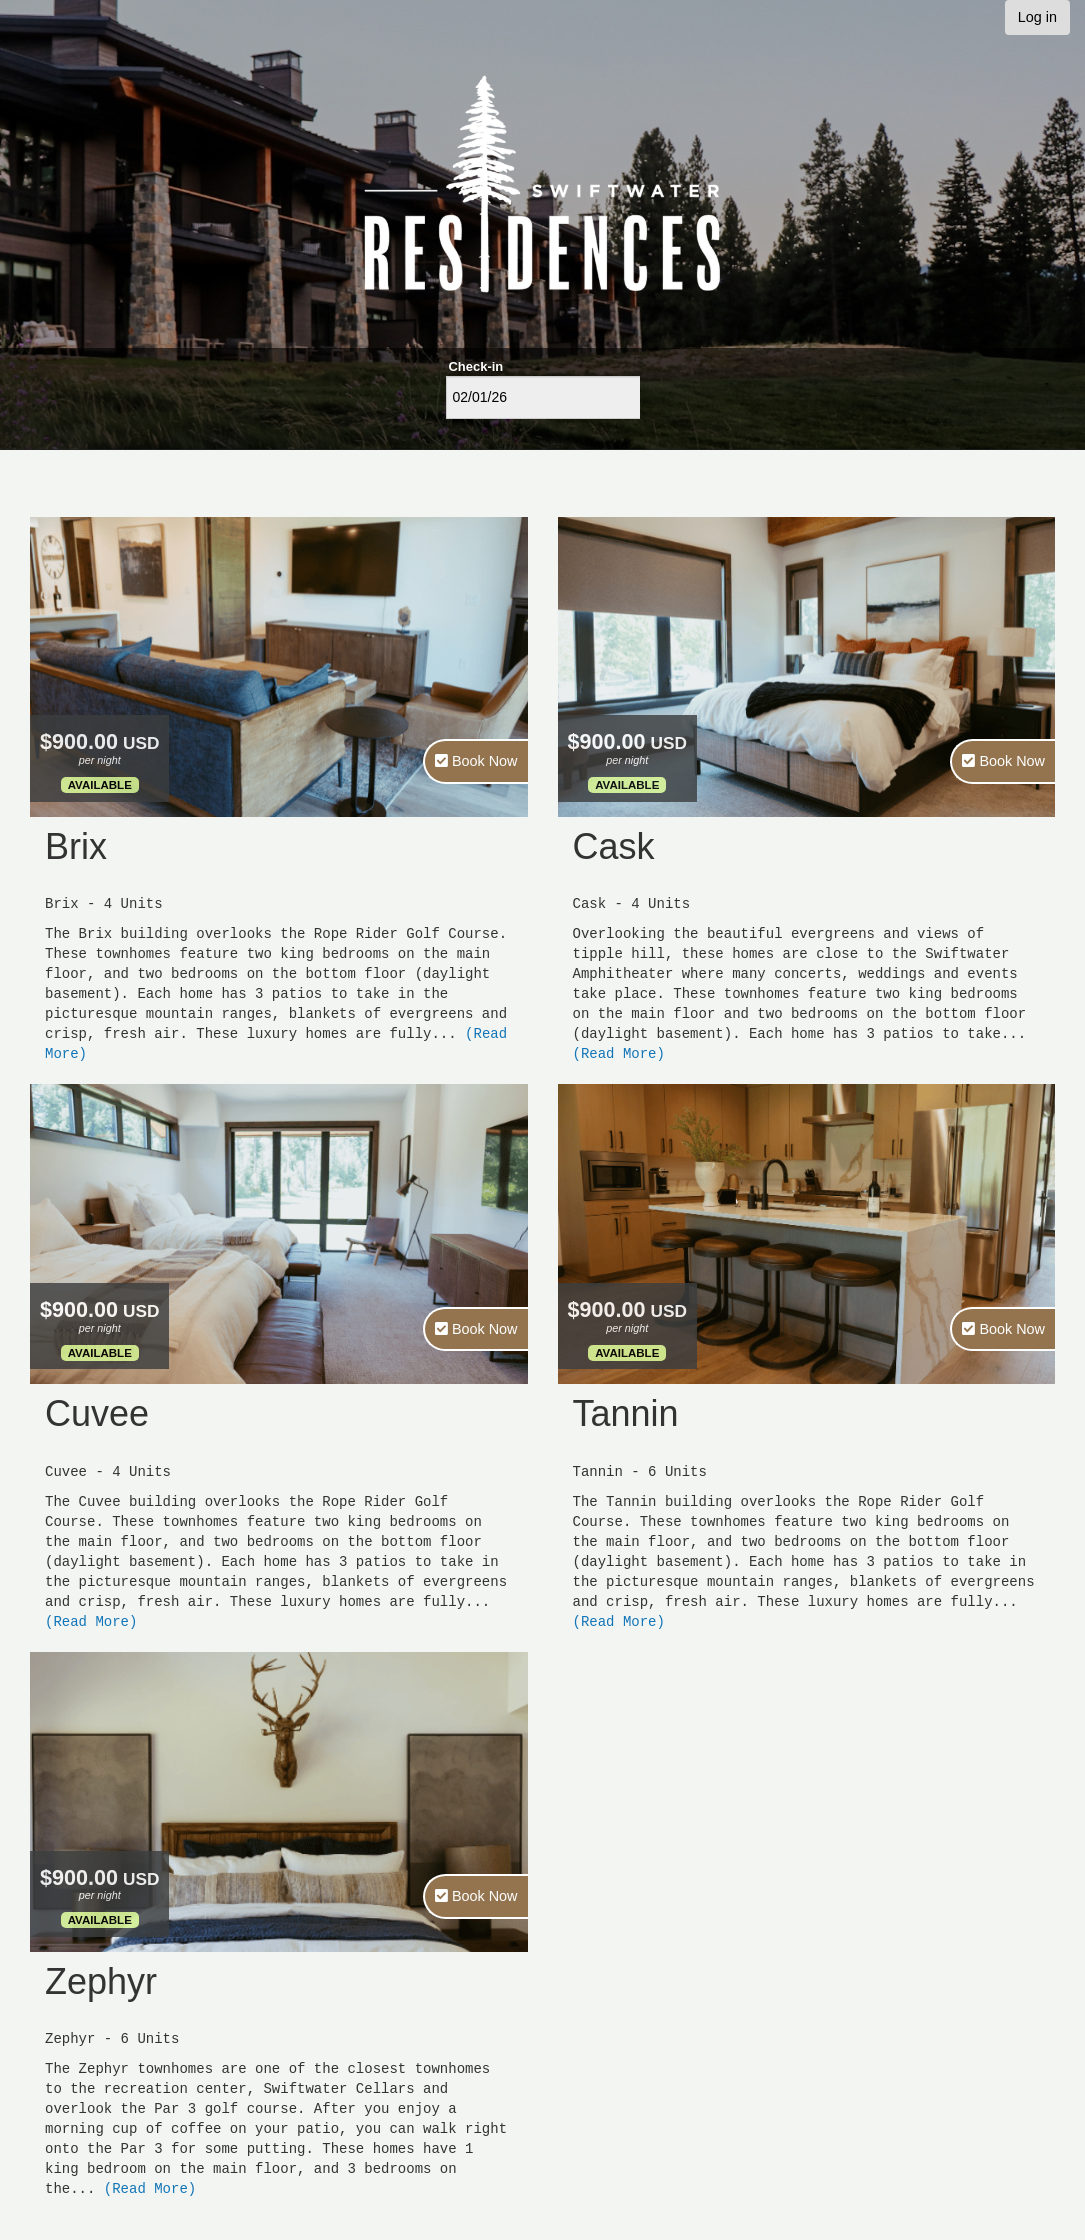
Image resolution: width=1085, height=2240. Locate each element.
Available (100, 785)
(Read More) (619, 1053)
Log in (1037, 17)
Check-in (476, 366)
